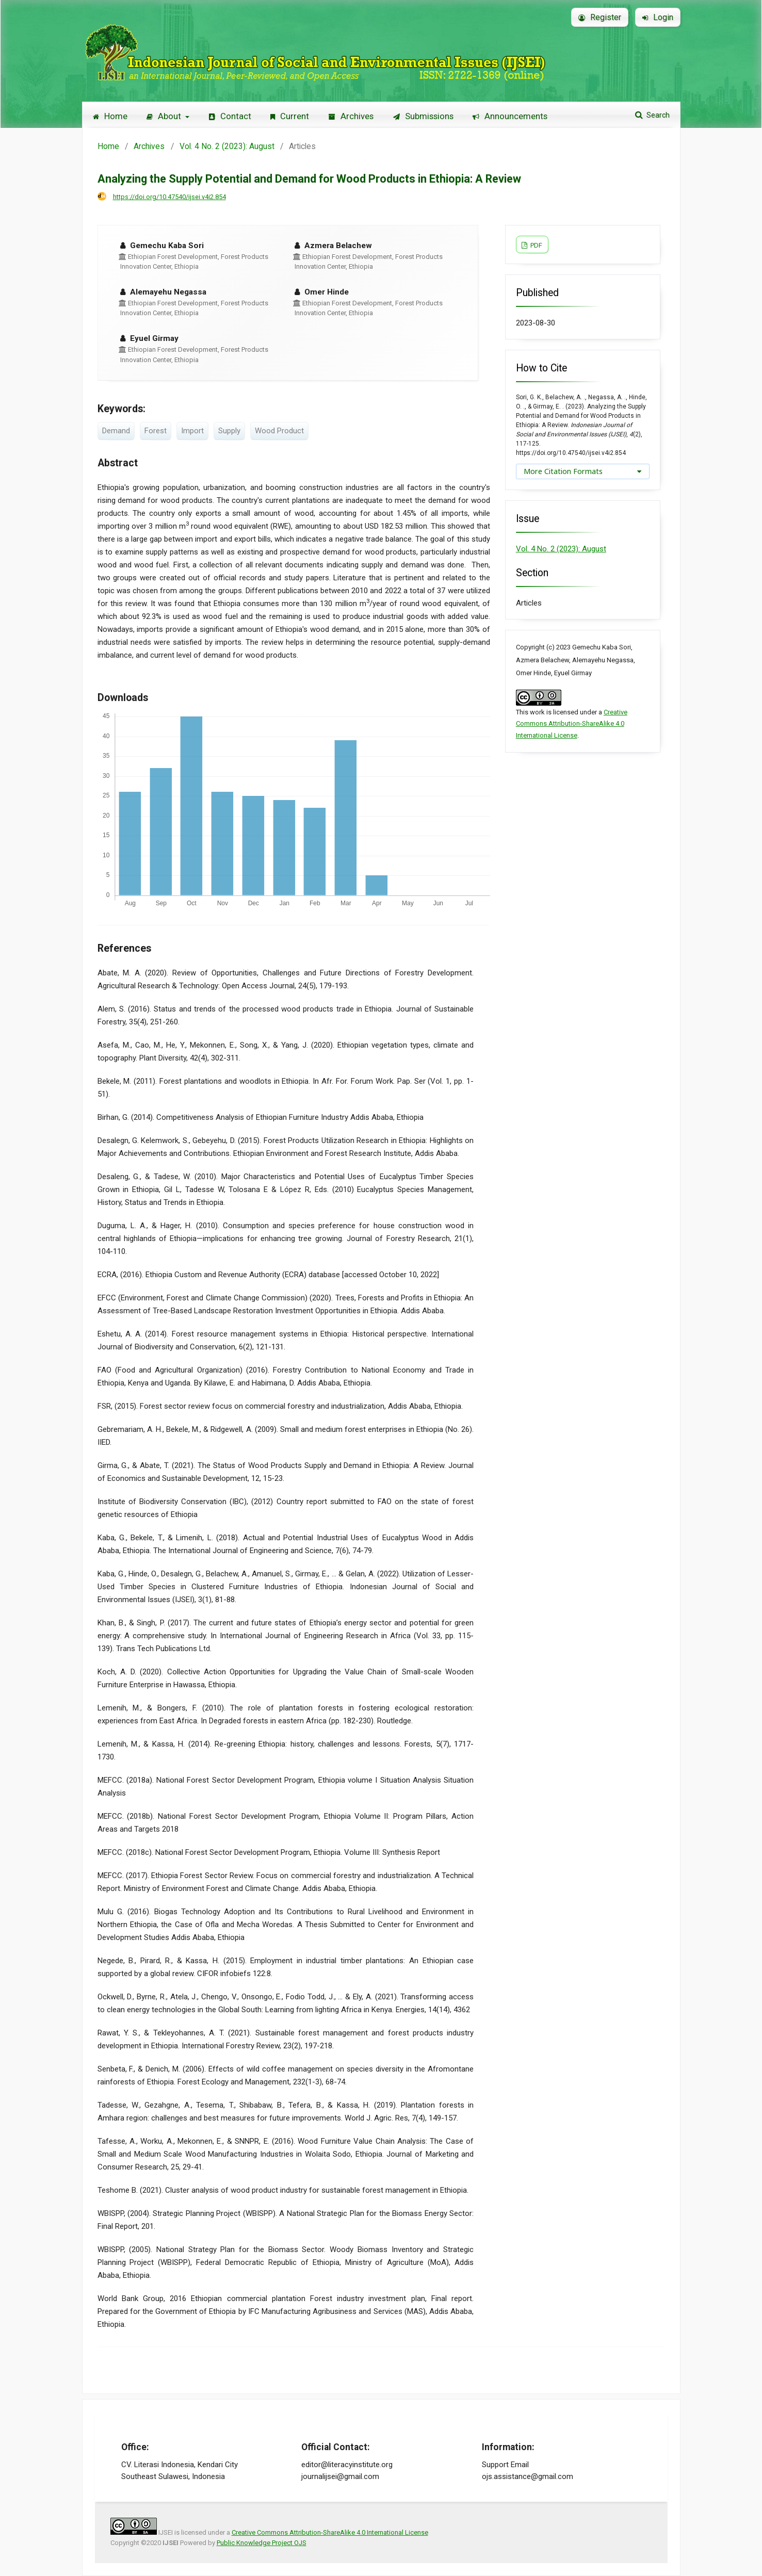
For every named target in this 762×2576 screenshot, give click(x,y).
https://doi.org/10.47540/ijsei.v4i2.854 (169, 197)
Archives (351, 116)
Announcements (510, 116)
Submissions (423, 116)
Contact (230, 116)
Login (657, 17)
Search (657, 115)
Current (289, 116)
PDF (535, 245)
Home (110, 116)
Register (599, 17)
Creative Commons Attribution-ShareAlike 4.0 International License (571, 723)
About (165, 116)
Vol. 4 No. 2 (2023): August (227, 146)
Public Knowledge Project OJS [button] (261, 2543)
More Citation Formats (563, 471)
